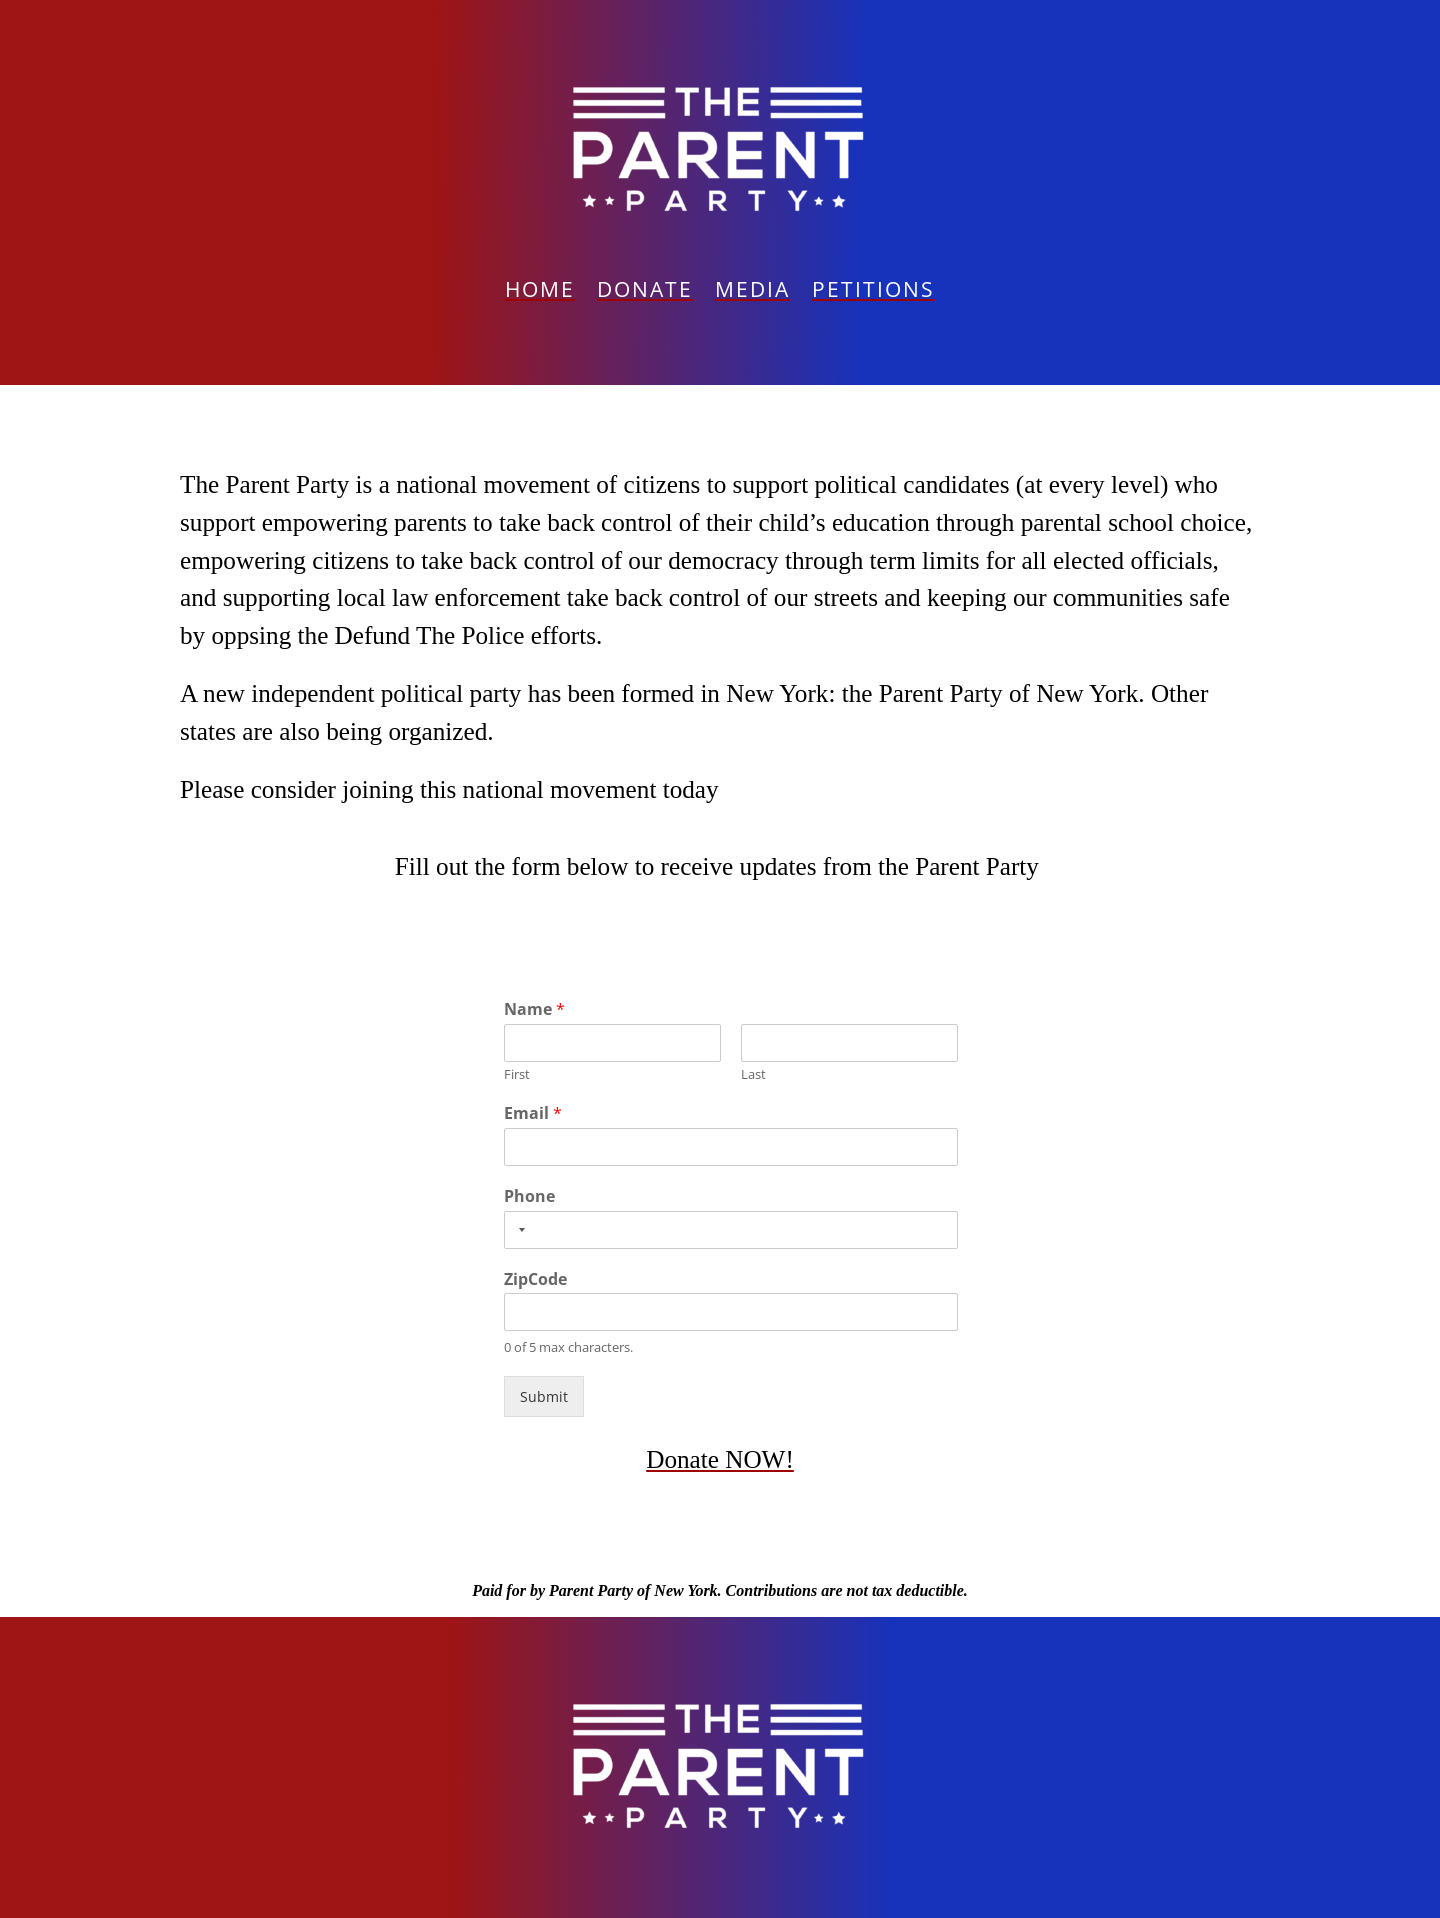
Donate (645, 292)
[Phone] (731, 1230)
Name (534, 1009)
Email (533, 1113)
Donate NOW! (720, 1459)
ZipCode (535, 1279)
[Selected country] (518, 1230)
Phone (529, 1196)
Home (540, 292)
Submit (544, 1396)
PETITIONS (873, 292)
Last (753, 1074)
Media (752, 292)
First (517, 1074)
